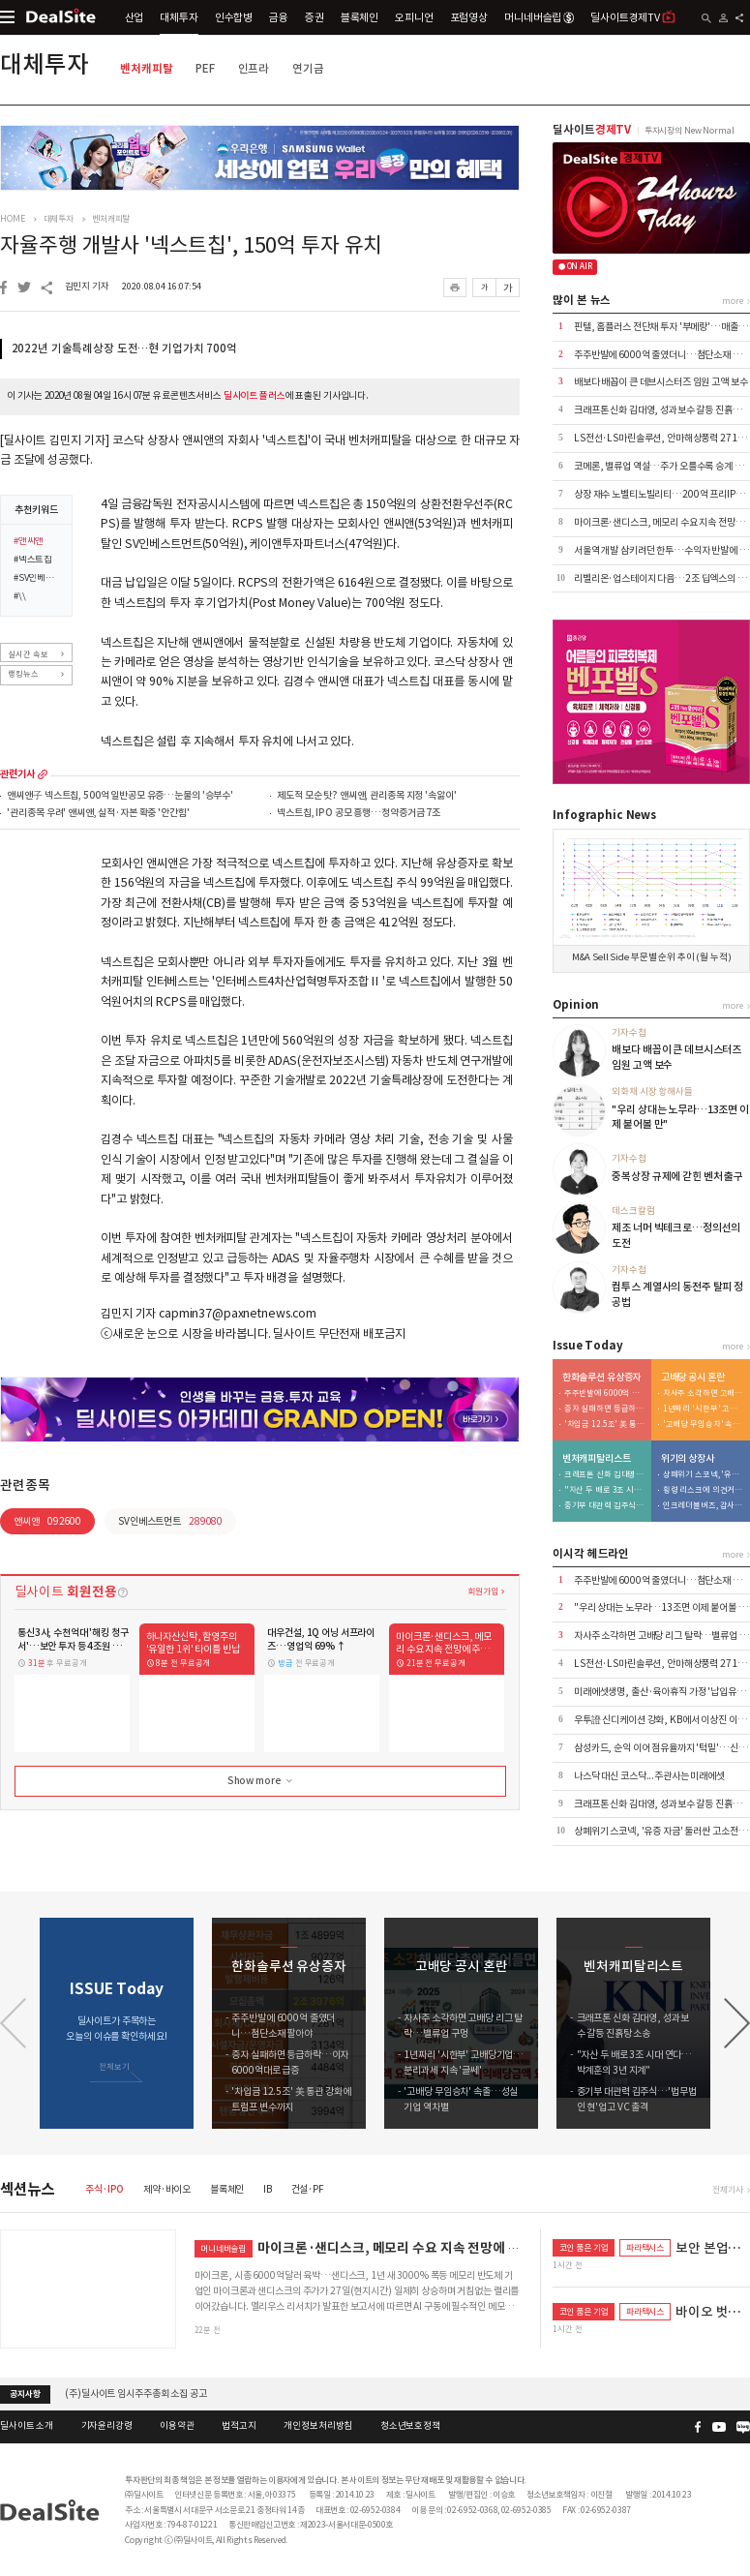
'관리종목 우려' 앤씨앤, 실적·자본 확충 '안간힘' (98, 813)
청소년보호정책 (410, 2426)
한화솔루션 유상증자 (602, 1377)
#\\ (20, 597)
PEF (205, 68)
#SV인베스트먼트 (39, 579)
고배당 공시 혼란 (693, 1377)
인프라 (254, 68)
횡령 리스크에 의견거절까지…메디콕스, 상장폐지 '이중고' (703, 1490)
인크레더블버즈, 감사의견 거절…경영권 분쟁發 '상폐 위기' (703, 1505)
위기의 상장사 (687, 1459)
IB (267, 2189)
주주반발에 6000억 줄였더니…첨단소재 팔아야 (604, 1393)
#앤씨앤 (29, 542)
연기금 (308, 68)
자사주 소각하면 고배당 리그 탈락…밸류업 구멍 (703, 1393)
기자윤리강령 (107, 2426)
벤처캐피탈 (146, 68)
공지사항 (25, 2394)
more (42, 774)
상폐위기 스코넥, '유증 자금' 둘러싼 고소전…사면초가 (703, 1474)
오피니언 (414, 17)
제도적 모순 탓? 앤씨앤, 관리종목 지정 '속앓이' (366, 796)
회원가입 (482, 1591)
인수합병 (234, 17)
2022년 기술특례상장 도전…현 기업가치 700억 (124, 348)
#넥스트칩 (33, 560)
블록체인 (359, 17)
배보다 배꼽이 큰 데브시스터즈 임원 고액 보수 (661, 382)
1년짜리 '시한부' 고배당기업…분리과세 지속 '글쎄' (703, 1409)
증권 (314, 17)
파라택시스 (645, 2247)
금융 (278, 17)
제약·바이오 (167, 2189)
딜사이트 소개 (26, 2426)
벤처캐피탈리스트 (596, 1459)
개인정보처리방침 (318, 2426)
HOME (12, 219)
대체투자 (178, 17)
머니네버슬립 (539, 17)
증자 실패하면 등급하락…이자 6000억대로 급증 (604, 1409)
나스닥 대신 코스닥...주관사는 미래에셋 (649, 1776)
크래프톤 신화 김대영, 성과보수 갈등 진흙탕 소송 (604, 1474)
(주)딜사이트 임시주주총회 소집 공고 (135, 2393)
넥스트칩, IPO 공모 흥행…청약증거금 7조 (358, 813)
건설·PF (307, 2189)
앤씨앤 (47, 1521)
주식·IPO (104, 2189)
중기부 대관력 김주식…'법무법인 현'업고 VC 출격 (604, 1505)
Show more (261, 1781)
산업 (134, 17)
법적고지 (238, 2426)
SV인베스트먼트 (170, 1521)
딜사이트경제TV (632, 17)
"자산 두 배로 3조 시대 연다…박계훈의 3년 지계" (604, 1490)
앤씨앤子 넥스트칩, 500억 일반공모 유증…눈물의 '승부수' (120, 796)
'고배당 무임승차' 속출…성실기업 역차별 (703, 1424)
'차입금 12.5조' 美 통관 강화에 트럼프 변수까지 (604, 1424)
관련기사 (17, 774)
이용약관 (177, 2426)
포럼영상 (469, 17)
